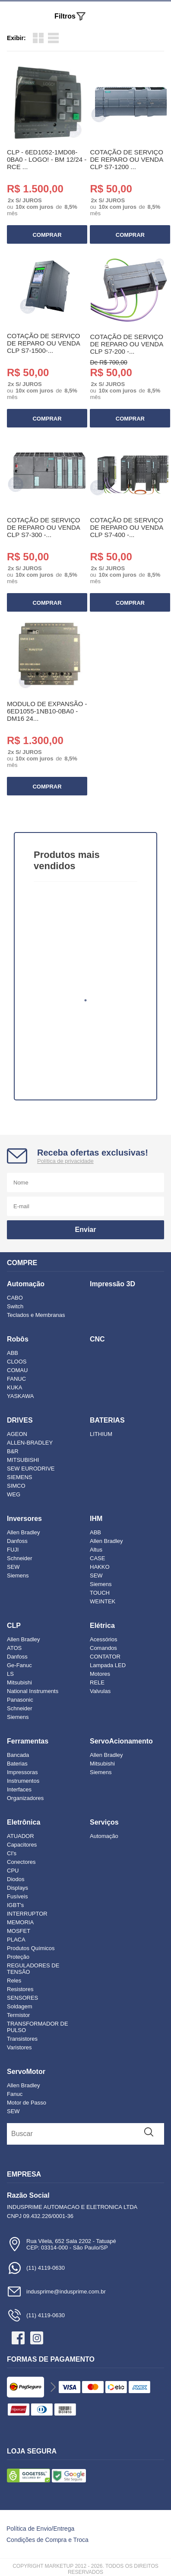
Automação (25, 1284)
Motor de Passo (26, 2102)
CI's (11, 1853)
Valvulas (100, 1691)
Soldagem (19, 2006)
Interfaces (19, 1789)
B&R (13, 1451)
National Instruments (32, 1691)
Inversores (24, 1518)
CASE (97, 1558)
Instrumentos (23, 1781)
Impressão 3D (112, 1284)
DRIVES (20, 1420)
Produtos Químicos (31, 1948)
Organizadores (25, 1798)
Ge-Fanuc (19, 1665)
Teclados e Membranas (36, 1315)
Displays (17, 1888)
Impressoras (22, 1772)
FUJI (13, 1549)
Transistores (22, 2039)
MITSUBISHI (23, 1460)
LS (10, 1674)
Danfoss (17, 1541)
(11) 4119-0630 (36, 2267)
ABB (12, 1353)
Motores (100, 1674)
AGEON (17, 1434)
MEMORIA (20, 1922)
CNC (97, 1339)
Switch (15, 1306)
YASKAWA (20, 1396)
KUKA (14, 1387)
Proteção (18, 1957)
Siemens (18, 1575)
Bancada (18, 1755)
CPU (13, 1870)
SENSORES (22, 1998)
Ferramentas (27, 1741)
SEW (13, 1567)
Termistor (18, 2015)
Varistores (19, 2047)
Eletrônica (23, 1822)
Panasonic (20, 1699)
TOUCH (100, 1593)
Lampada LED (108, 1665)
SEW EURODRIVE (31, 1468)
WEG (13, 1494)
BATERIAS (107, 1420)
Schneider (19, 1558)
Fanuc (14, 2094)
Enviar (85, 1229)
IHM (96, 1518)
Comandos (103, 1648)
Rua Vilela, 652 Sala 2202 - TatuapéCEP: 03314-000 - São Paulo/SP (61, 2244)
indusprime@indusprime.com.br (56, 2291)
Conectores (21, 1862)
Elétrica (102, 1625)
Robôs (17, 1339)
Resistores (20, 1989)
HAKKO (100, 1567)
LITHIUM (101, 1434)
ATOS (14, 1648)
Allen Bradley (23, 1532)
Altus (96, 1549)
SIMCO (16, 1486)
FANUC (16, 1379)
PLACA (16, 1939)
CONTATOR (105, 1656)
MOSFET (18, 1931)
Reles (14, 1980)
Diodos (15, 1879)
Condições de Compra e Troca (47, 2539)
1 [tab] (85, 1000)
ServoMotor (26, 2071)
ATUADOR (20, 1836)
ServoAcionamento (121, 1741)
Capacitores (22, 1844)
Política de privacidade (65, 1161)
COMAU (17, 1370)
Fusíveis (17, 1896)
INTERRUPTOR (27, 1913)
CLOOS (17, 1361)
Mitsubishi (19, 1682)
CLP (14, 1625)
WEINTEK (102, 1601)
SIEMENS (19, 1477)
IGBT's (15, 1905)
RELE (97, 1682)
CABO (15, 1297)
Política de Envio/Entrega (40, 2528)
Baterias (17, 1763)
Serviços (104, 1822)
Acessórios (103, 1639)
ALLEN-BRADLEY (30, 1442)
